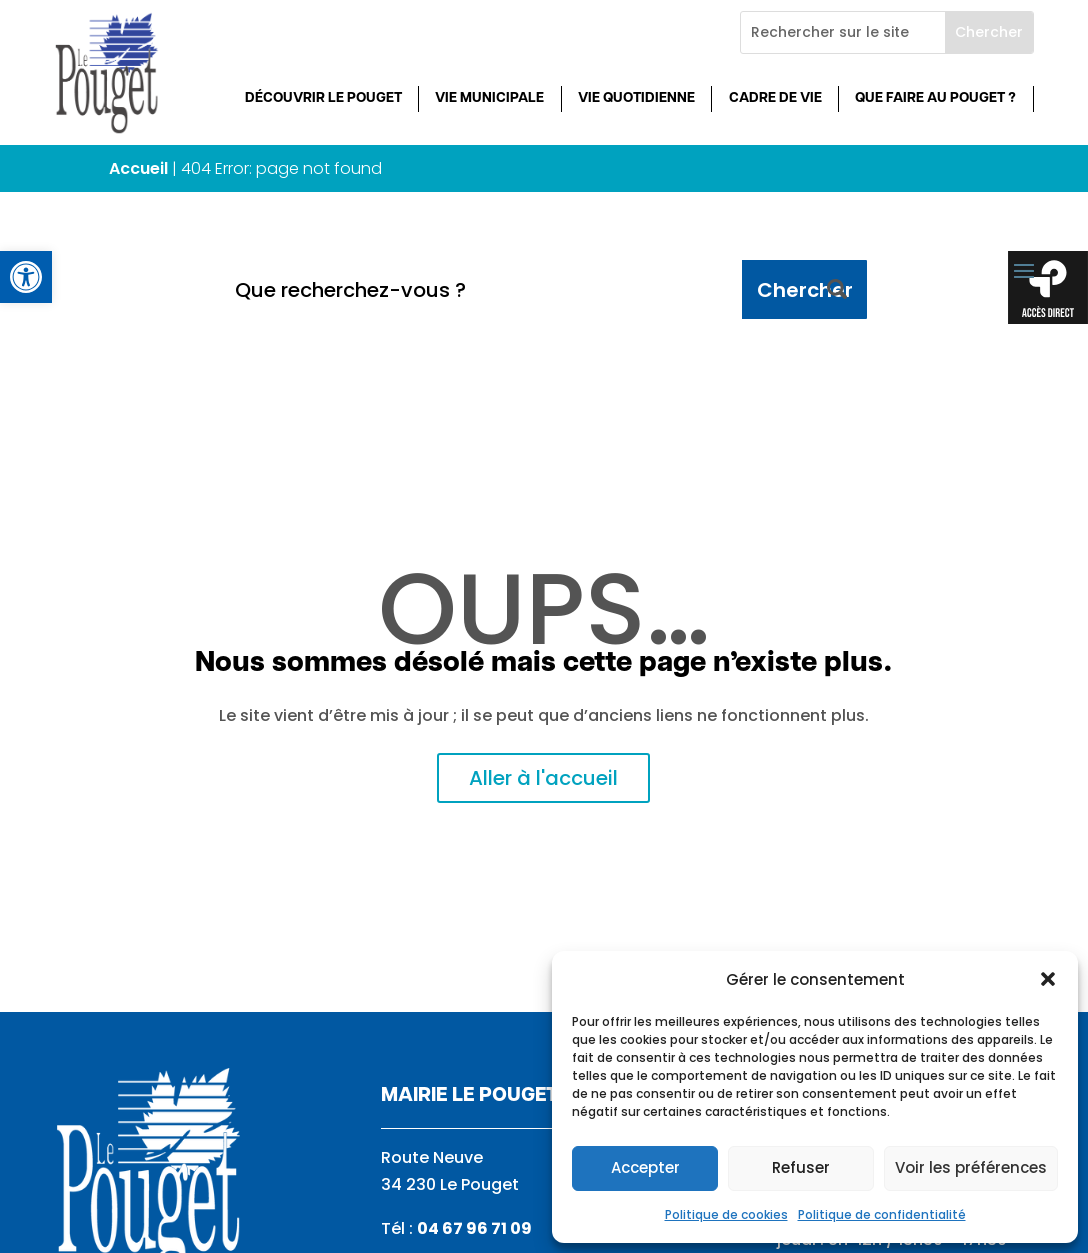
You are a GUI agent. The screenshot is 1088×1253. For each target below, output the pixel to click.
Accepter (645, 1167)
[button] (1048, 979)
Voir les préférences (971, 1167)
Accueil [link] (138, 168)
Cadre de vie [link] (775, 98)
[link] (26, 277)
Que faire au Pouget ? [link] (935, 98)
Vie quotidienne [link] (636, 98)
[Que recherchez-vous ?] (481, 289)
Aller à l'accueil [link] (543, 778)
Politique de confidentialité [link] (882, 1214)
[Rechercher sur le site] (843, 32)
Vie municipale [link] (489, 98)
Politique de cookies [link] (726, 1214)
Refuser (801, 1167)
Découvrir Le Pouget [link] (323, 98)
